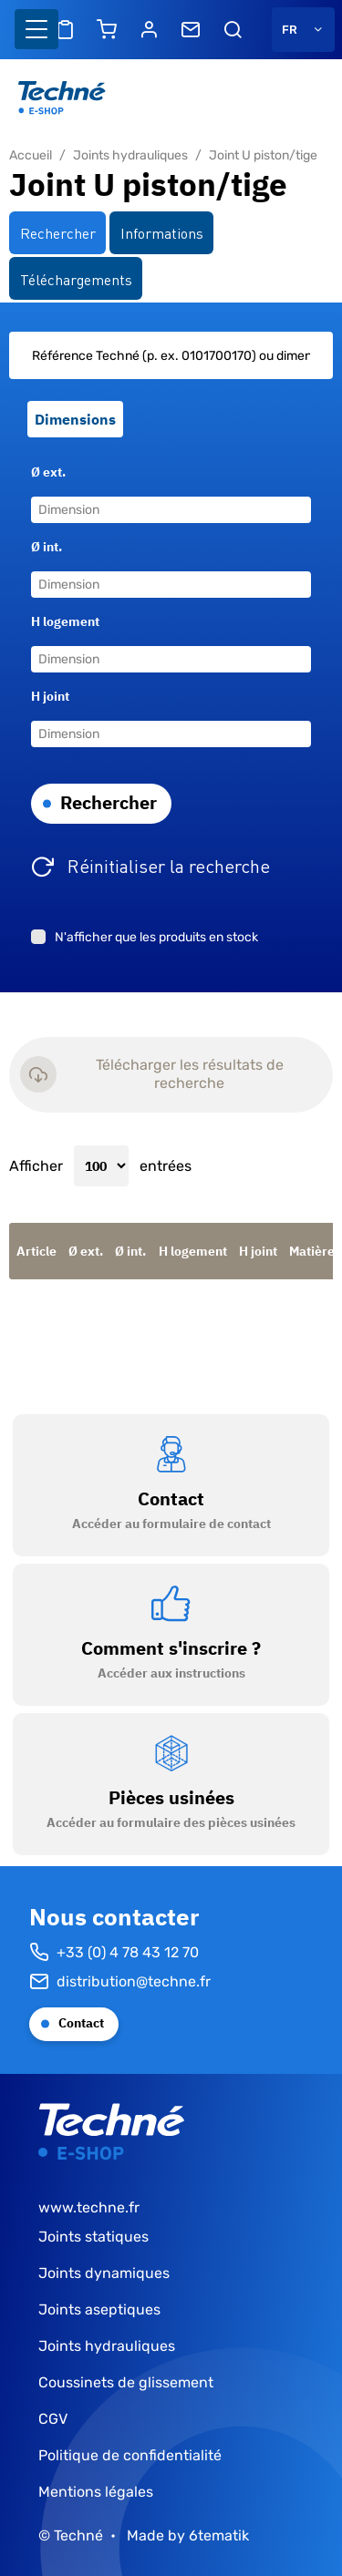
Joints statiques (93, 2236)
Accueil (30, 155)
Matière (312, 1251)
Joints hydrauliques (130, 155)
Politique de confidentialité (130, 2455)
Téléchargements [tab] (76, 279)
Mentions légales (95, 2491)
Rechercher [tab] (58, 232)
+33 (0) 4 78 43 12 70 (114, 1953)
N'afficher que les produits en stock (156, 937)
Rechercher (108, 802)
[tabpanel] (171, 647)
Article (36, 1251)
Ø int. (46, 547)
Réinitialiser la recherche (168, 864)
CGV (52, 2418)
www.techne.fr (89, 2207)
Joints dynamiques (104, 2273)
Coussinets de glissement (125, 2382)
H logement (65, 621)
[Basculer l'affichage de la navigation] (36, 29)
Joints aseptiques (99, 2309)
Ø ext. (48, 472)
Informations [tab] (161, 232)
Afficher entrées (100, 1166)
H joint (50, 696)
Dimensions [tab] (75, 419)
